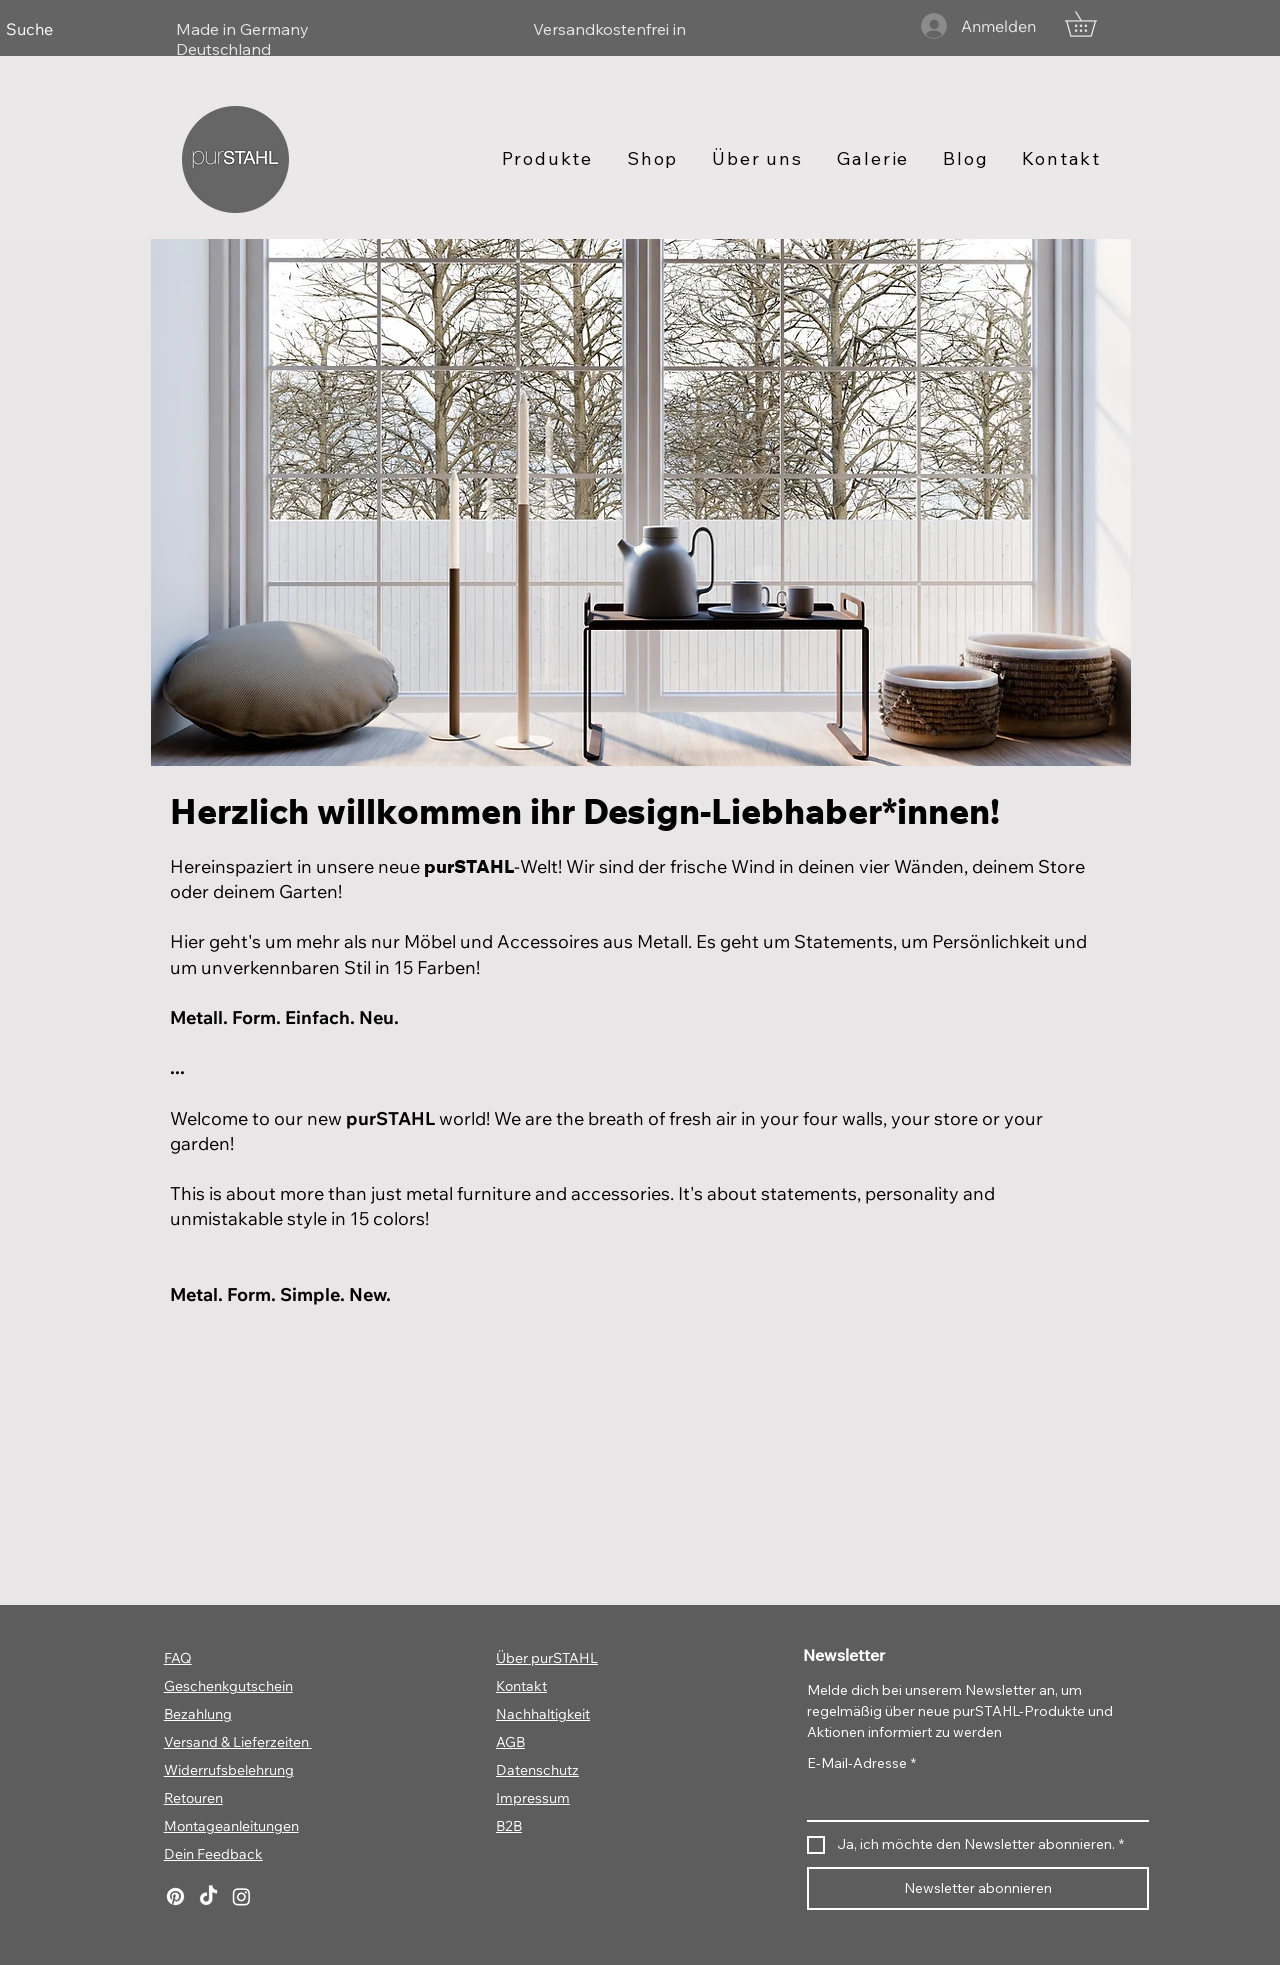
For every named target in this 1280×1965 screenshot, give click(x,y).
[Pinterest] (175, 1896)
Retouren (193, 1798)
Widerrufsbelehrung (229, 1770)
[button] (1093, 24)
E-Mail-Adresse (861, 1763)
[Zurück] (105, 28)
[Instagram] (241, 1896)
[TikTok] (208, 1896)
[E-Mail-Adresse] (972, 1800)
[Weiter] (1175, 28)
